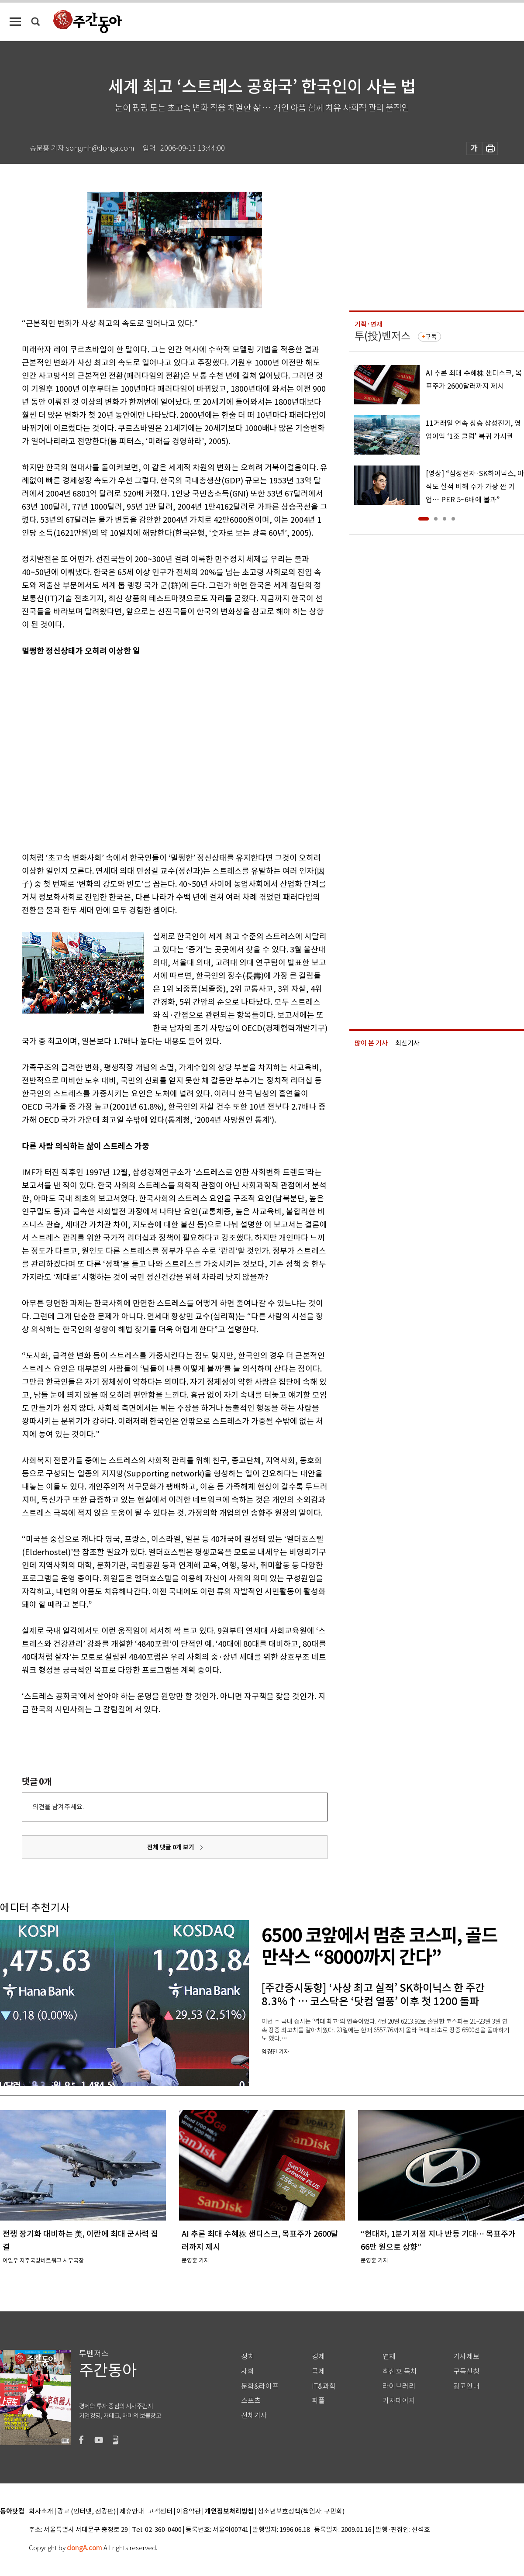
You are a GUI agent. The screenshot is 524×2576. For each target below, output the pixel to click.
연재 (389, 2356)
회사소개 (41, 2511)
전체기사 (254, 2415)
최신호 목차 (400, 2371)
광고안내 (466, 2386)
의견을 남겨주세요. (58, 1807)
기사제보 (466, 2356)
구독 (431, 337)
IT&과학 (324, 2386)
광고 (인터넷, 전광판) (86, 2511)
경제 (318, 2356)
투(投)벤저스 (382, 336)
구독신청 (466, 2371)
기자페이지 (399, 2401)
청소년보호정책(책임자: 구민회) (301, 2511)
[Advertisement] (82, 753)
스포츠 (251, 2401)
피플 (318, 2401)
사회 (247, 2371)
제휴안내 (132, 2511)
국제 (318, 2371)
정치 (247, 2356)
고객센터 (160, 2511)
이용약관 (188, 2511)
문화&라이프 (260, 2386)
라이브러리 (399, 2386)
